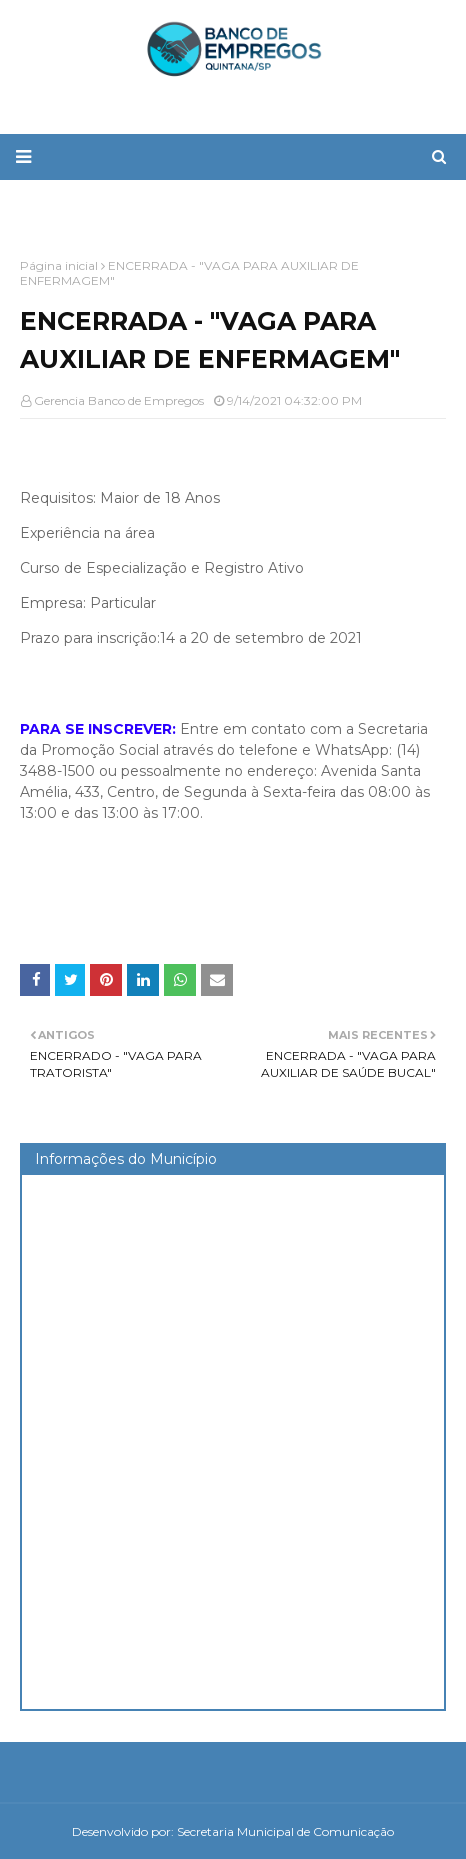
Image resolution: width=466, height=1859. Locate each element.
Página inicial (59, 265)
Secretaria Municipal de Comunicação (285, 1831)
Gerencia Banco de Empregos (119, 400)
